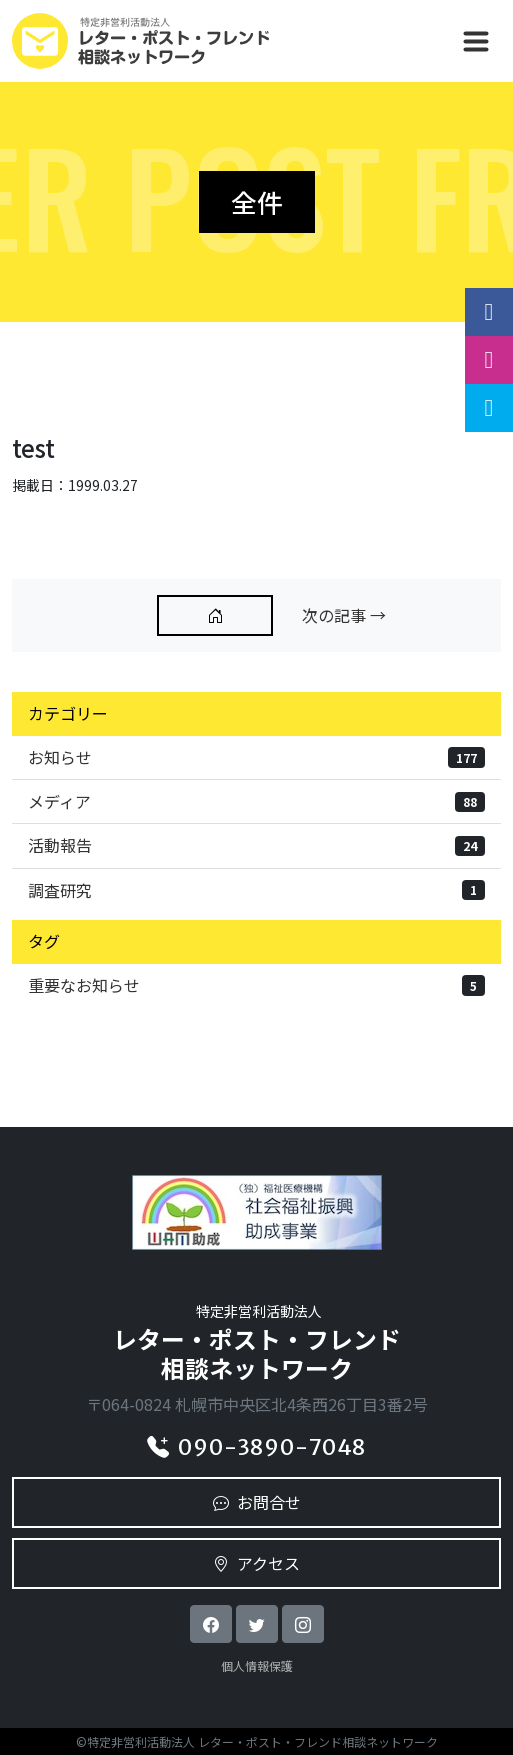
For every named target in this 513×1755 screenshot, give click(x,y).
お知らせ (256, 757)
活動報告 (256, 845)
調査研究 (256, 890)
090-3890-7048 (256, 1447)
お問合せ (257, 1502)
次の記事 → (344, 615)
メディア (256, 801)
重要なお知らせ (256, 985)
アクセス (256, 1563)
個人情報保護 (257, 1665)
